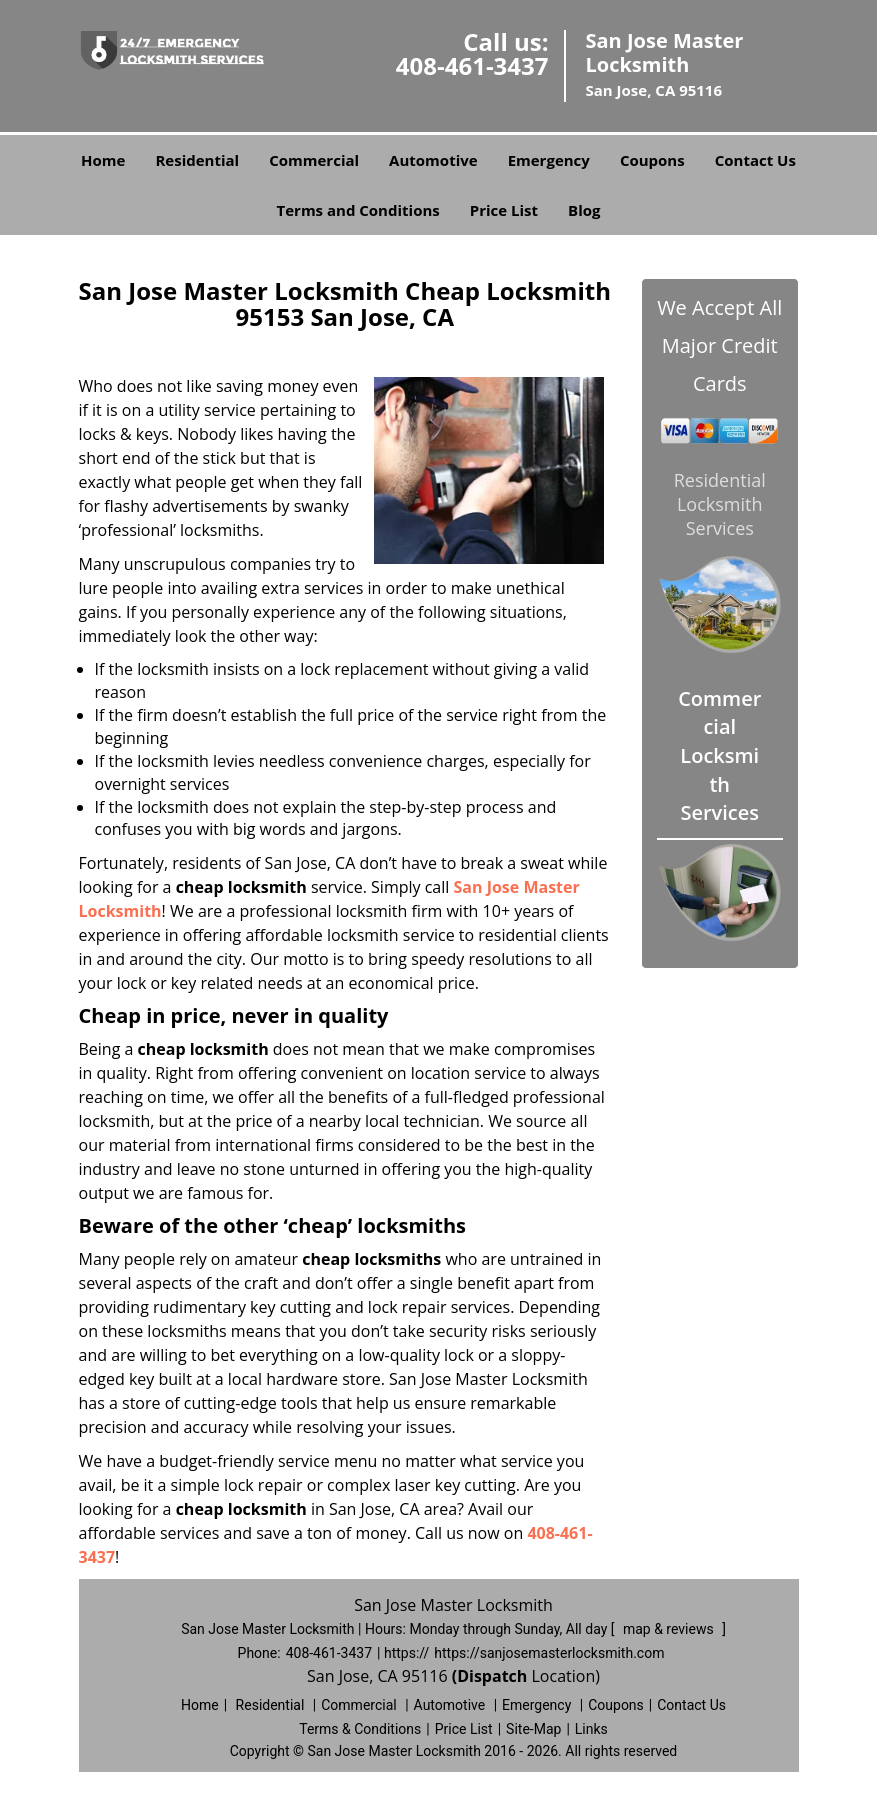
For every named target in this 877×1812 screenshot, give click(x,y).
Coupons (652, 160)
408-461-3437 (472, 65)
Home (103, 160)
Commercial (314, 160)
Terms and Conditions (358, 210)
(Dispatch (492, 1676)
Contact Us (755, 160)
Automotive (433, 160)
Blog (584, 210)
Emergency (549, 160)
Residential (197, 160)
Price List (504, 210)
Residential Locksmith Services (720, 504)
